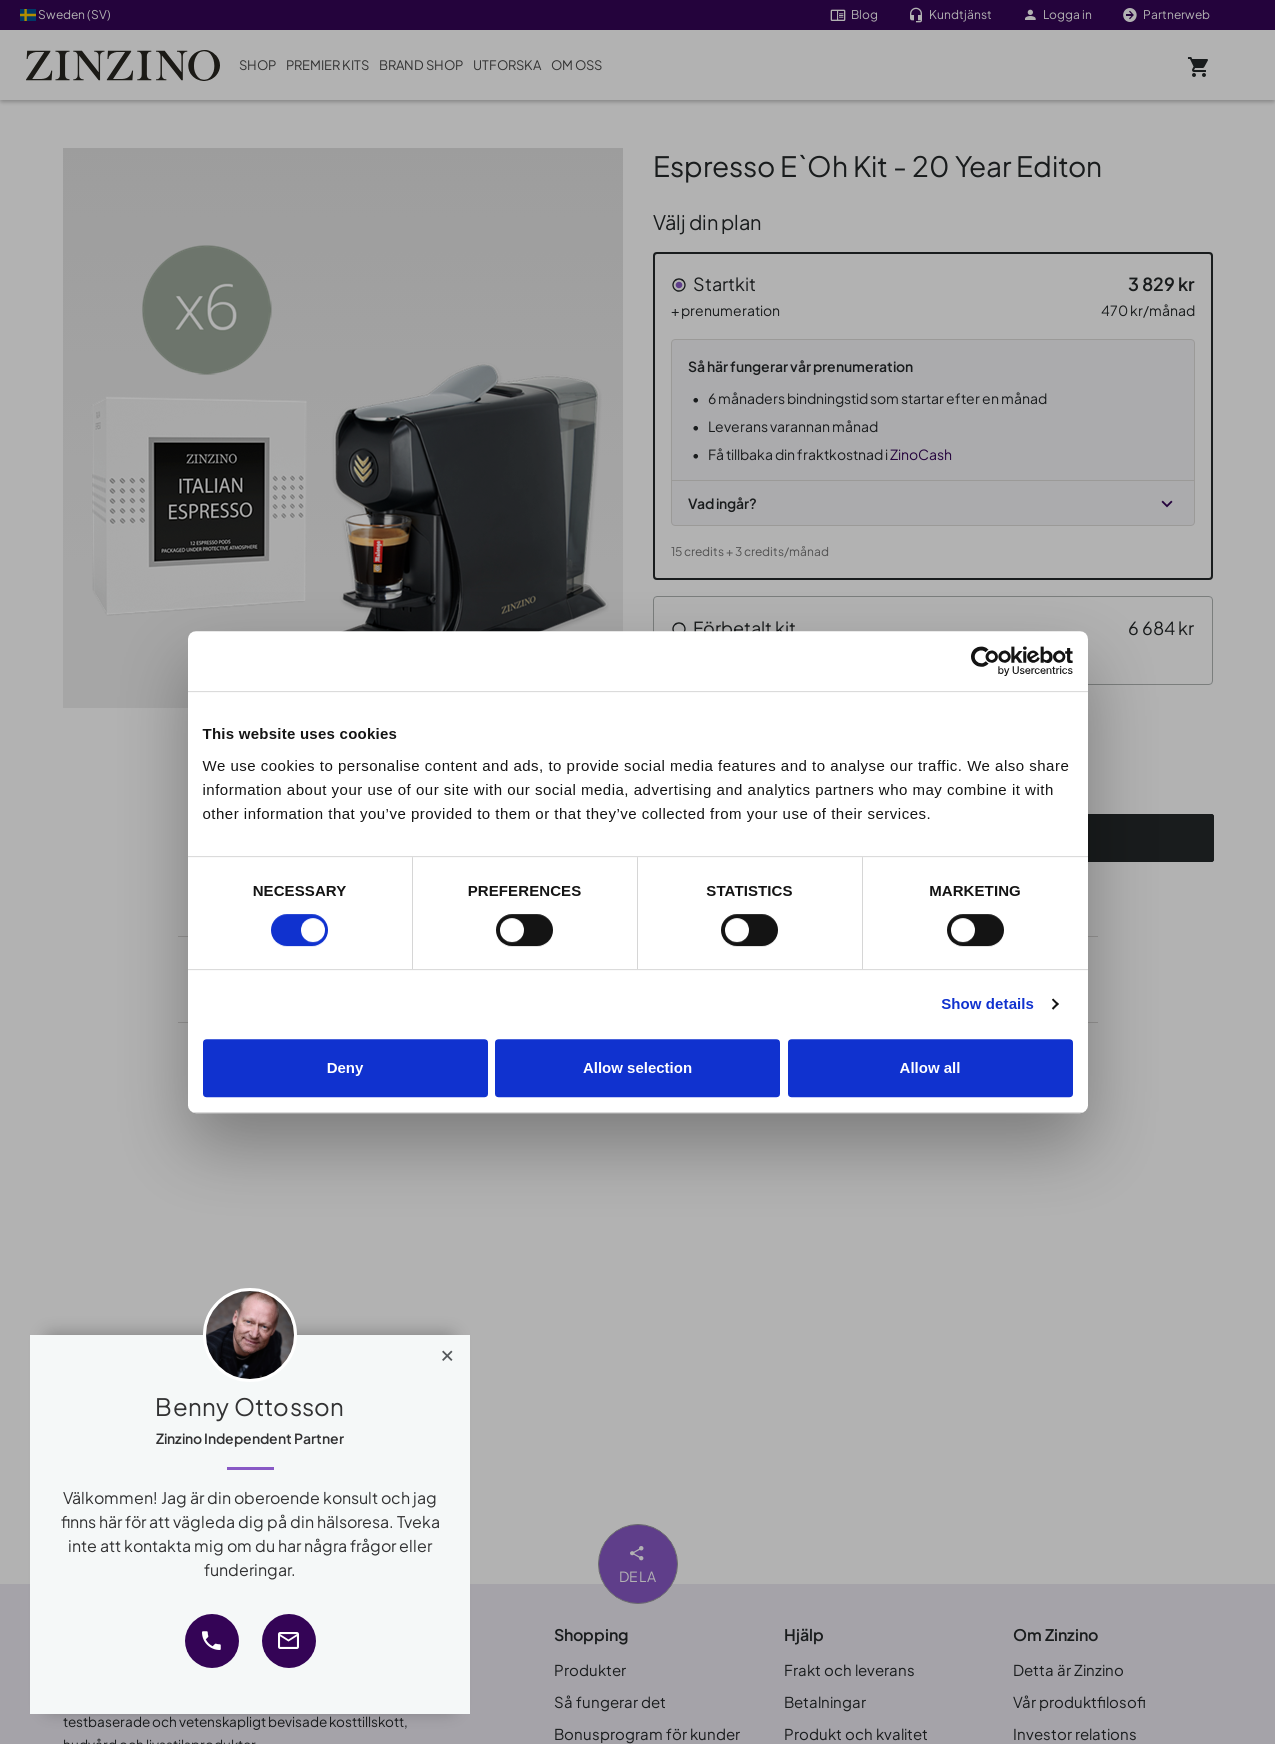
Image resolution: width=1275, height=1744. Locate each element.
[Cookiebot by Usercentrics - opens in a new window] (985, 661)
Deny (345, 1067)
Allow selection (637, 1067)
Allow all (930, 1067)
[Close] (447, 1351)
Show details (987, 1003)
